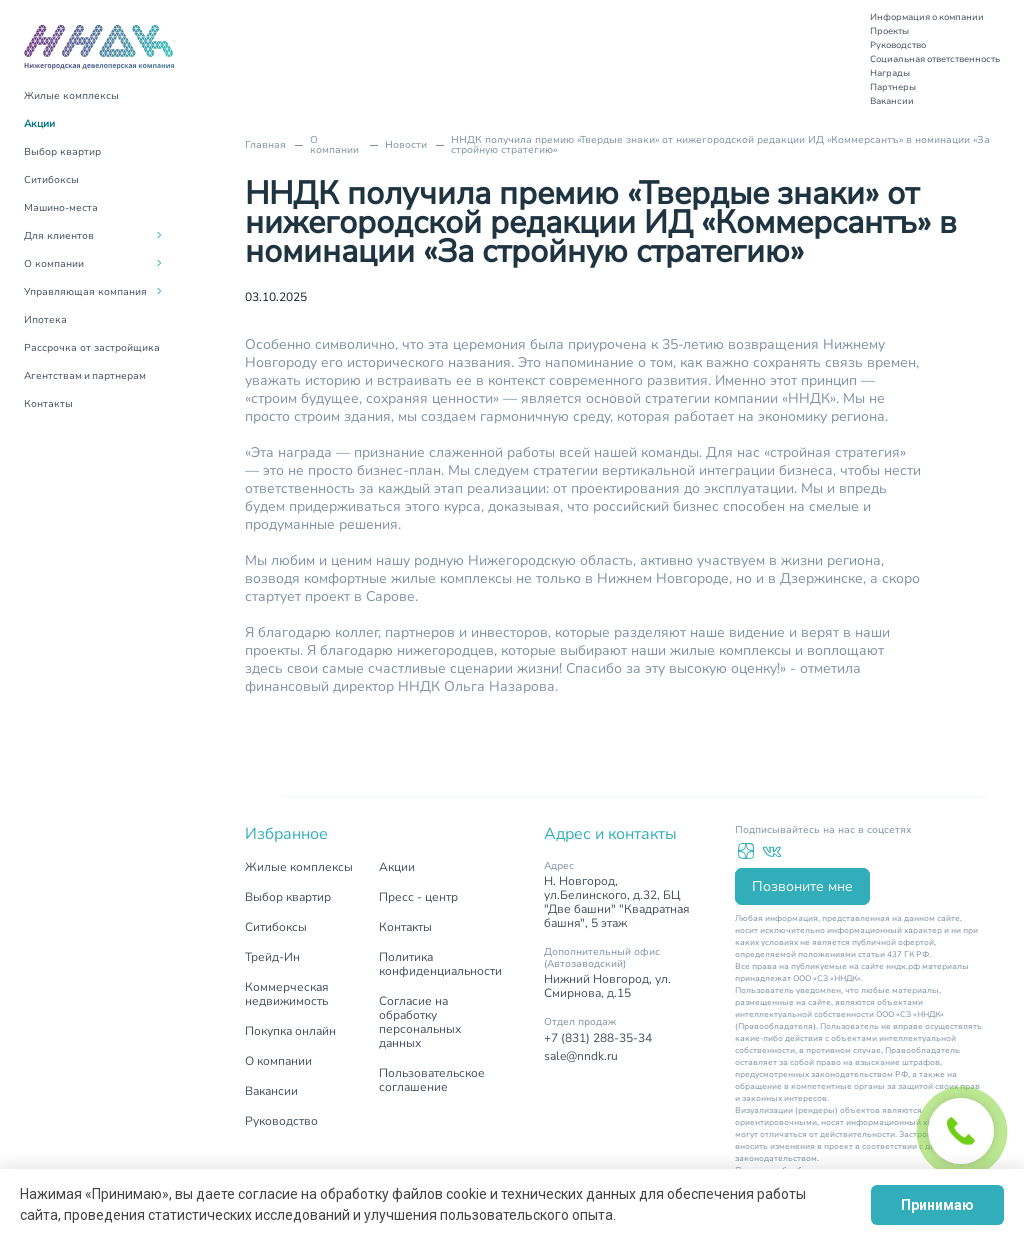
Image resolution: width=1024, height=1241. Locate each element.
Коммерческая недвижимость (286, 994)
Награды (890, 73)
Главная (265, 145)
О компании (334, 145)
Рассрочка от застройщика (92, 348)
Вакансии (892, 101)
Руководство (898, 45)
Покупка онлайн (290, 1031)
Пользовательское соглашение (432, 1080)
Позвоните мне (802, 886)
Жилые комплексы (71, 96)
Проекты (889, 31)
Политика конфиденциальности (440, 964)
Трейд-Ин (272, 957)
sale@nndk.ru (581, 1056)
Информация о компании (927, 17)
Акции (39, 124)
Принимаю (937, 1205)
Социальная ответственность (935, 59)
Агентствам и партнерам (85, 376)
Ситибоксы (51, 180)
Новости (406, 145)
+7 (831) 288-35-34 (598, 1038)
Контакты (48, 404)
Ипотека (45, 320)
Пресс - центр (418, 897)
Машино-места (61, 208)
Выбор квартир (62, 152)
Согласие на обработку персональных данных (420, 1022)
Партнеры (893, 87)
